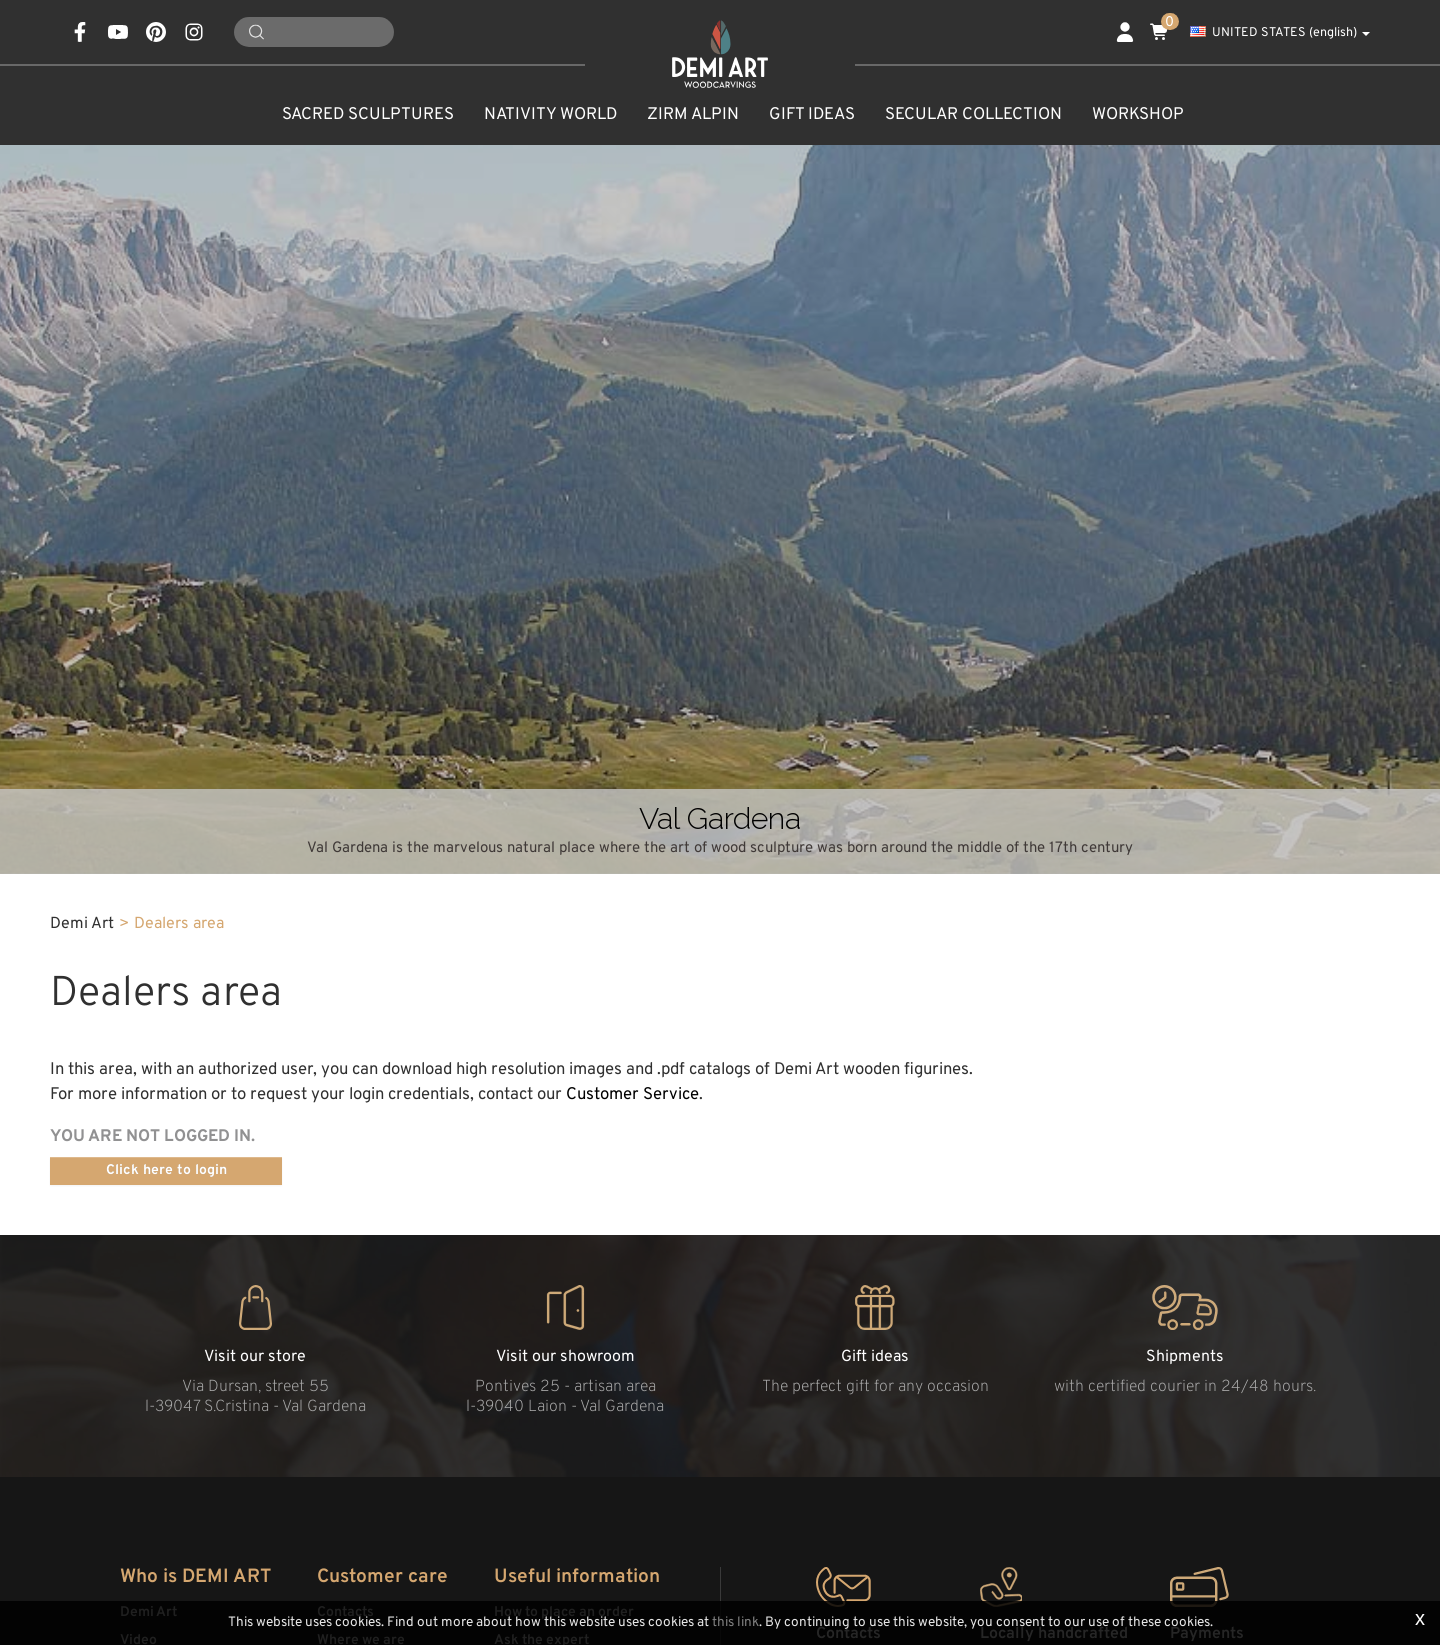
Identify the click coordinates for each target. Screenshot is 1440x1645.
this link (735, 1622)
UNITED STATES (1280, 33)
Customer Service (632, 1094)
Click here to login (166, 1170)
